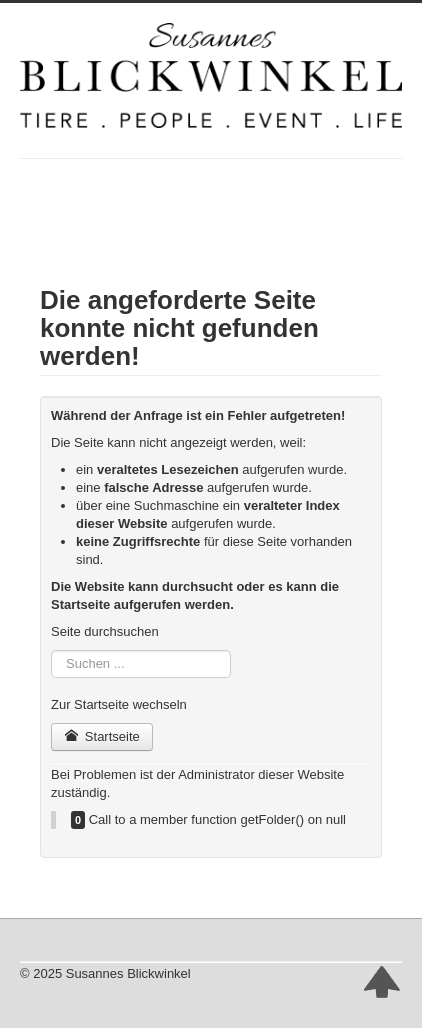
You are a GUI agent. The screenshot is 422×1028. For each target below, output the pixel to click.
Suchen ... (51, 650)
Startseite (102, 736)
